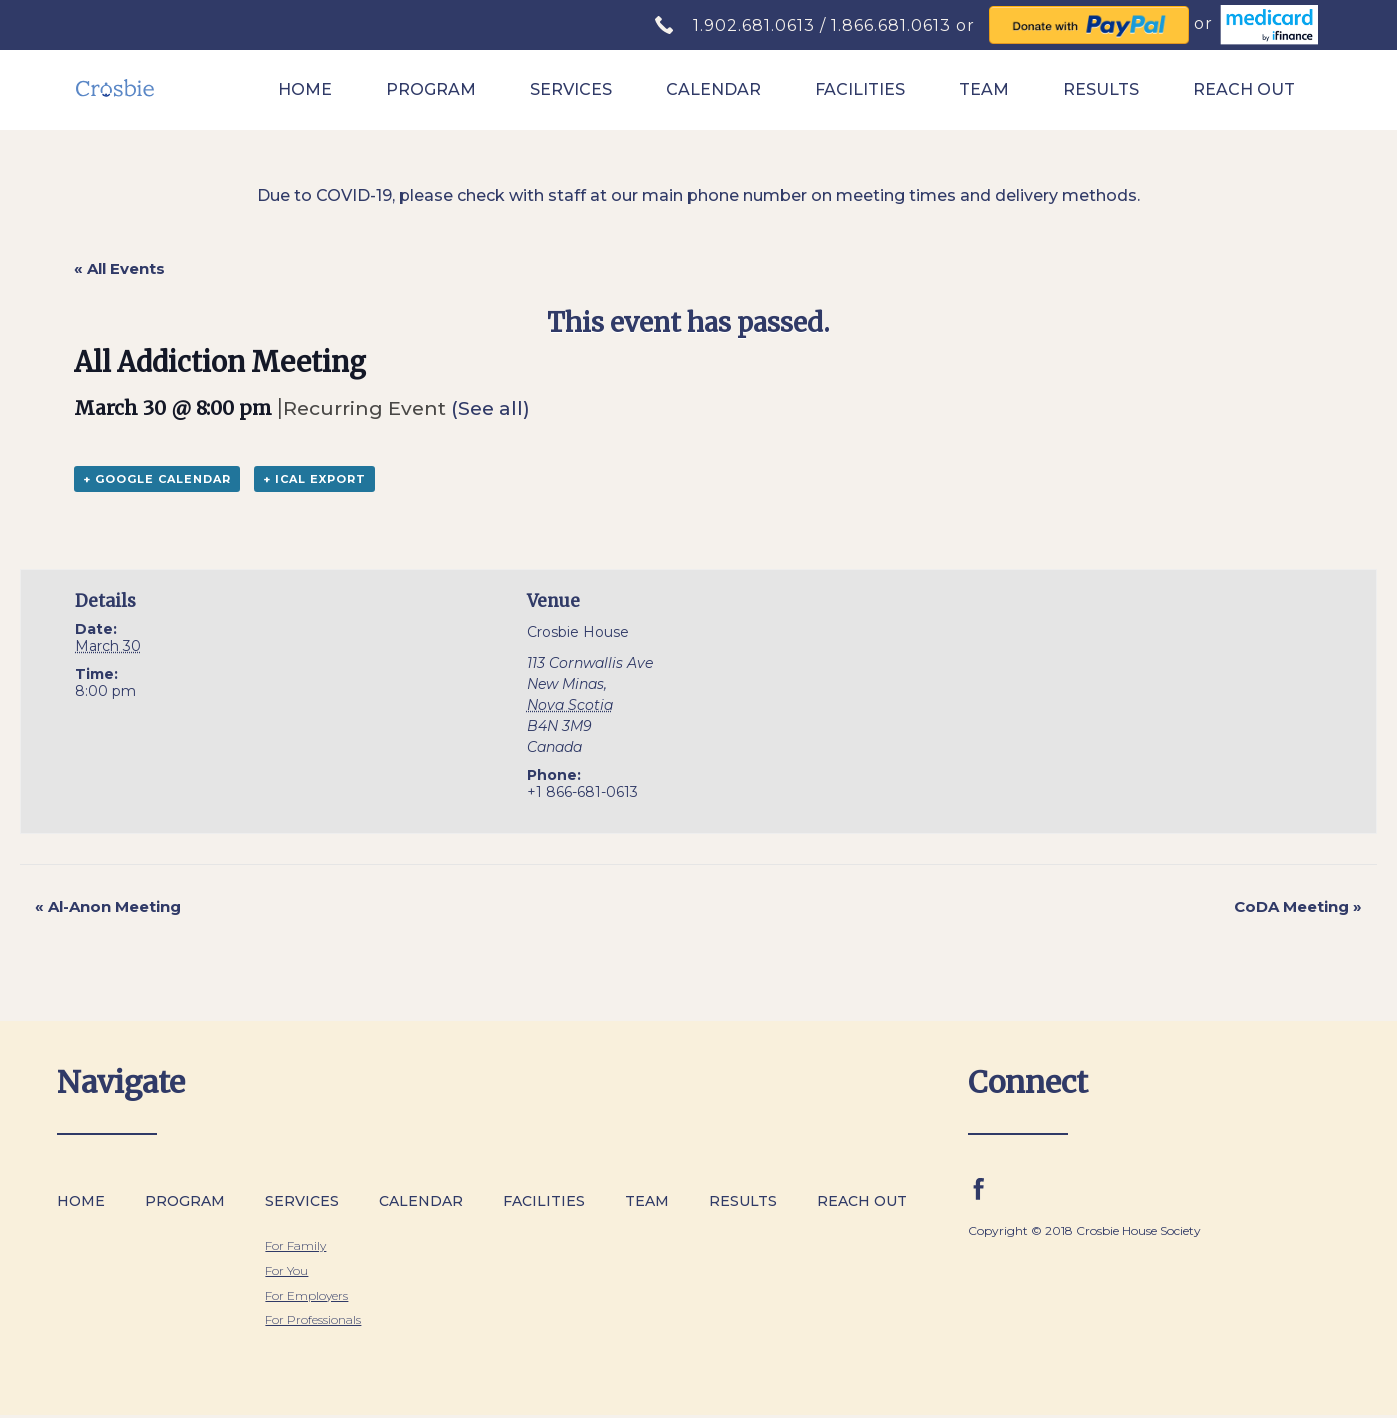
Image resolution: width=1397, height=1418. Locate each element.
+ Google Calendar (157, 479)
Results (1101, 89)
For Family (295, 1245)
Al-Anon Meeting (108, 906)
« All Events (119, 268)
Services (571, 89)
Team (984, 89)
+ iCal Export (314, 479)
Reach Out (1244, 89)
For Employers (306, 1295)
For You (286, 1270)
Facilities (860, 89)
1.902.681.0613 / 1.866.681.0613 (824, 25)
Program (431, 89)
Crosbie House (578, 632)
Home (305, 89)
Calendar (713, 89)
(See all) (490, 408)
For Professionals (313, 1319)
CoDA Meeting (1298, 906)
